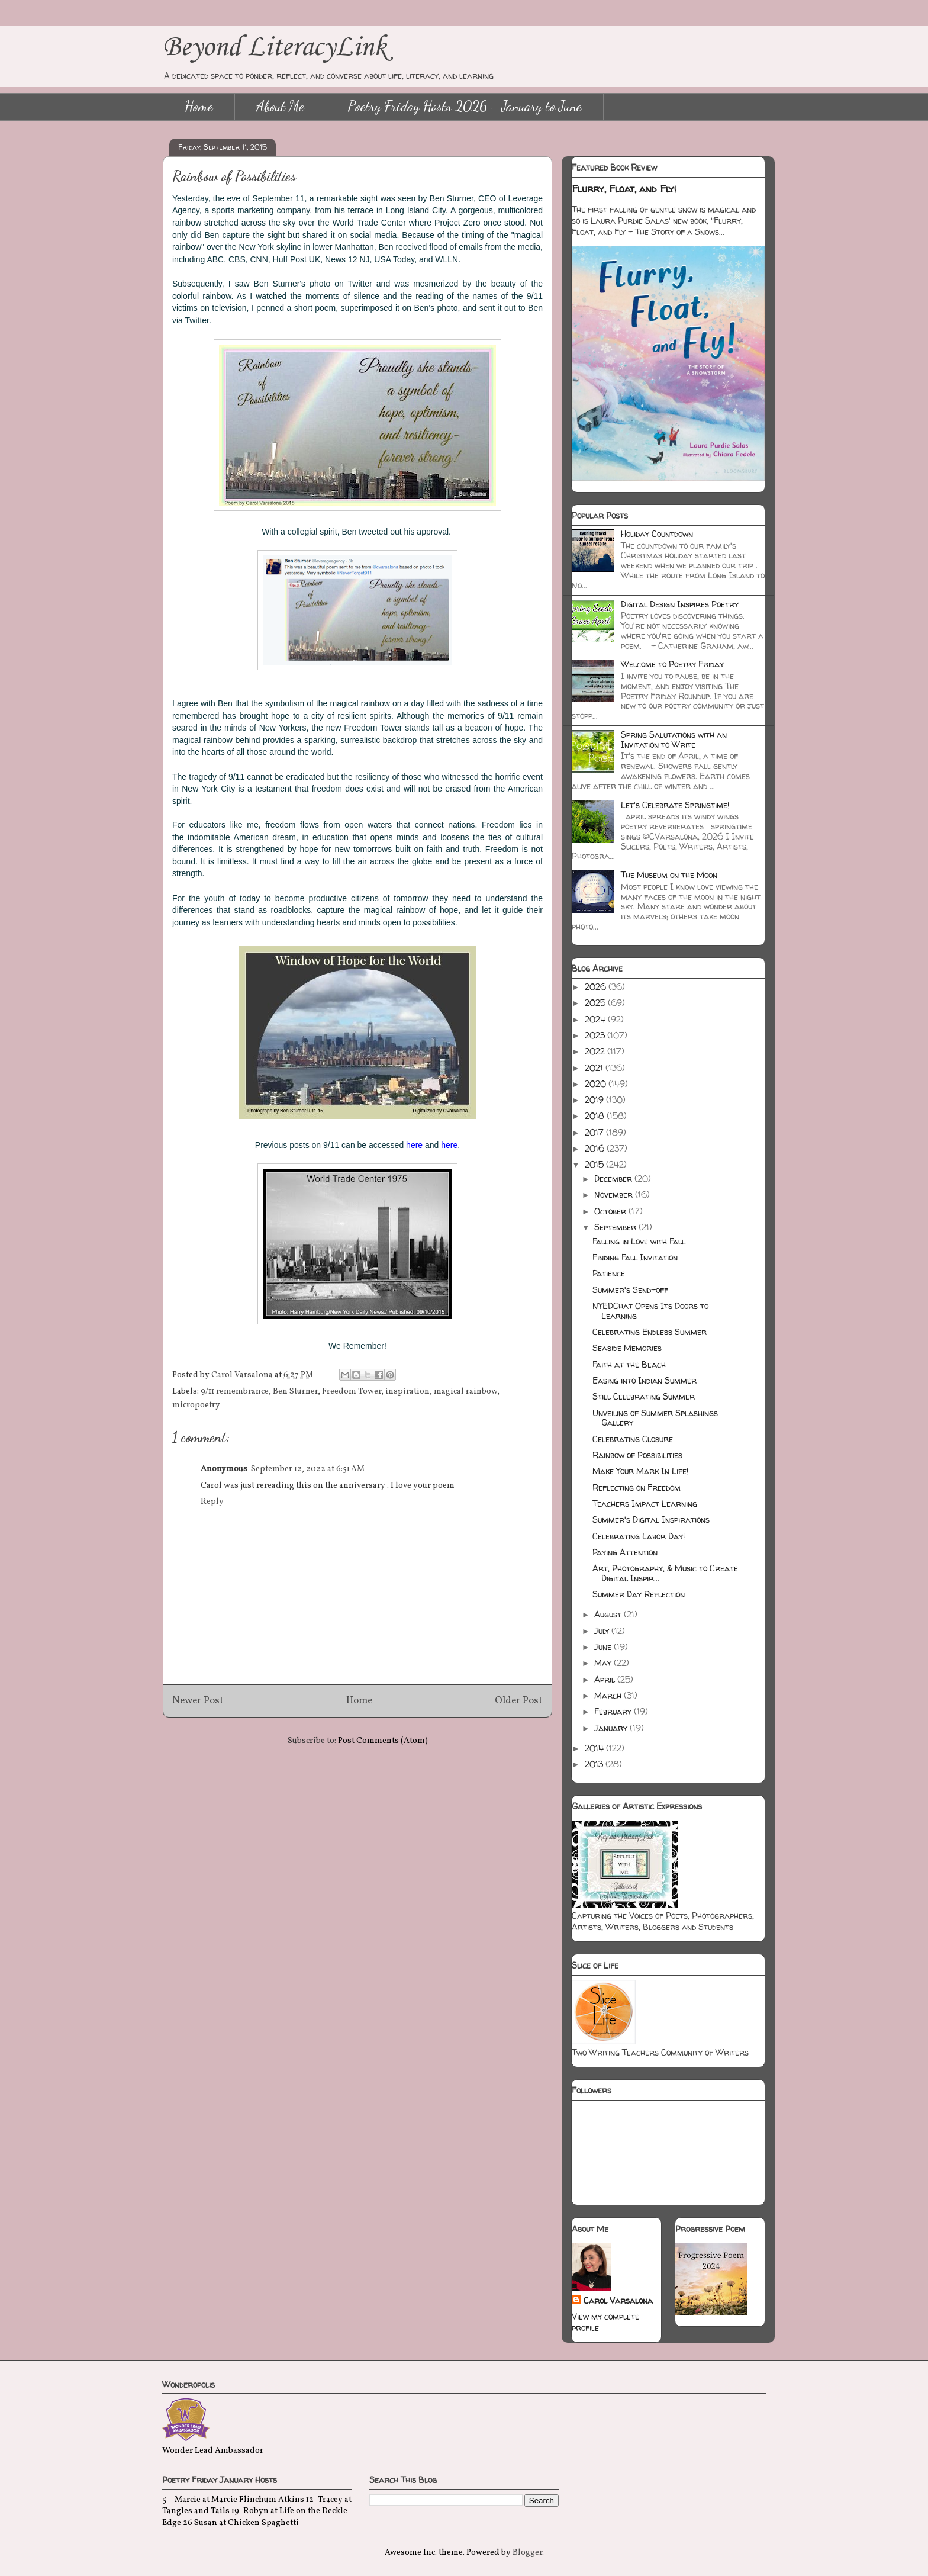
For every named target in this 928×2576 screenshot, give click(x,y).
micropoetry (196, 1405)
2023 (596, 1035)
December (614, 1178)
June (604, 1646)
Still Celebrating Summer (643, 1396)
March (609, 1695)
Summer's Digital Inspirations (651, 1519)
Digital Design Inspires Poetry (680, 604)
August (609, 1614)
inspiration (407, 1391)
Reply (212, 1501)
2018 (596, 1115)
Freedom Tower (351, 1391)
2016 (596, 1148)
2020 (596, 1083)
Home (199, 106)
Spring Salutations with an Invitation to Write (674, 739)
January (612, 1728)
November (614, 1194)
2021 (595, 1067)
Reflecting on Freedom (636, 1487)
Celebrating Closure (632, 1439)
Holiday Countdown (657, 533)
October (611, 1211)
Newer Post (198, 1700)
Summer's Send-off (630, 1289)
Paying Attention (625, 1552)
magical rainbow (465, 1391)
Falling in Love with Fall (638, 1241)
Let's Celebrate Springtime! (675, 805)
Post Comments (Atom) (383, 1741)
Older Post (519, 1700)
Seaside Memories (627, 1347)
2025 (596, 1002)
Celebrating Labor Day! (638, 1536)
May (604, 1662)
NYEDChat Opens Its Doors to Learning (650, 1310)
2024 (596, 1019)
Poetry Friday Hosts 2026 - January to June (464, 106)
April (605, 1679)
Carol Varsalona (618, 2300)
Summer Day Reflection (638, 1594)
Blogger (527, 2552)
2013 (595, 1764)
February (614, 1711)
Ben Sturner (295, 1391)
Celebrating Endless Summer (649, 1331)
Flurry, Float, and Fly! (624, 188)
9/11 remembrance (235, 1391)
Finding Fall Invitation (635, 1257)
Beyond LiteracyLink (274, 47)
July (602, 1630)
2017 (595, 1132)
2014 (595, 1748)
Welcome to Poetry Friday (672, 664)
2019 (595, 1099)
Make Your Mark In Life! (640, 1471)
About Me (280, 106)
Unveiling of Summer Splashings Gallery (655, 1418)
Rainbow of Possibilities (637, 1455)
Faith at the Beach (629, 1364)
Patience (608, 1273)
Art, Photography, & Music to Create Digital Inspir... (665, 1573)
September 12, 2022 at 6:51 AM (308, 1469)
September (616, 1227)
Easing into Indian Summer (644, 1380)
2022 (596, 1051)
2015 (595, 1164)
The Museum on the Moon (669, 874)
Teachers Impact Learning (644, 1503)
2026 (596, 986)
